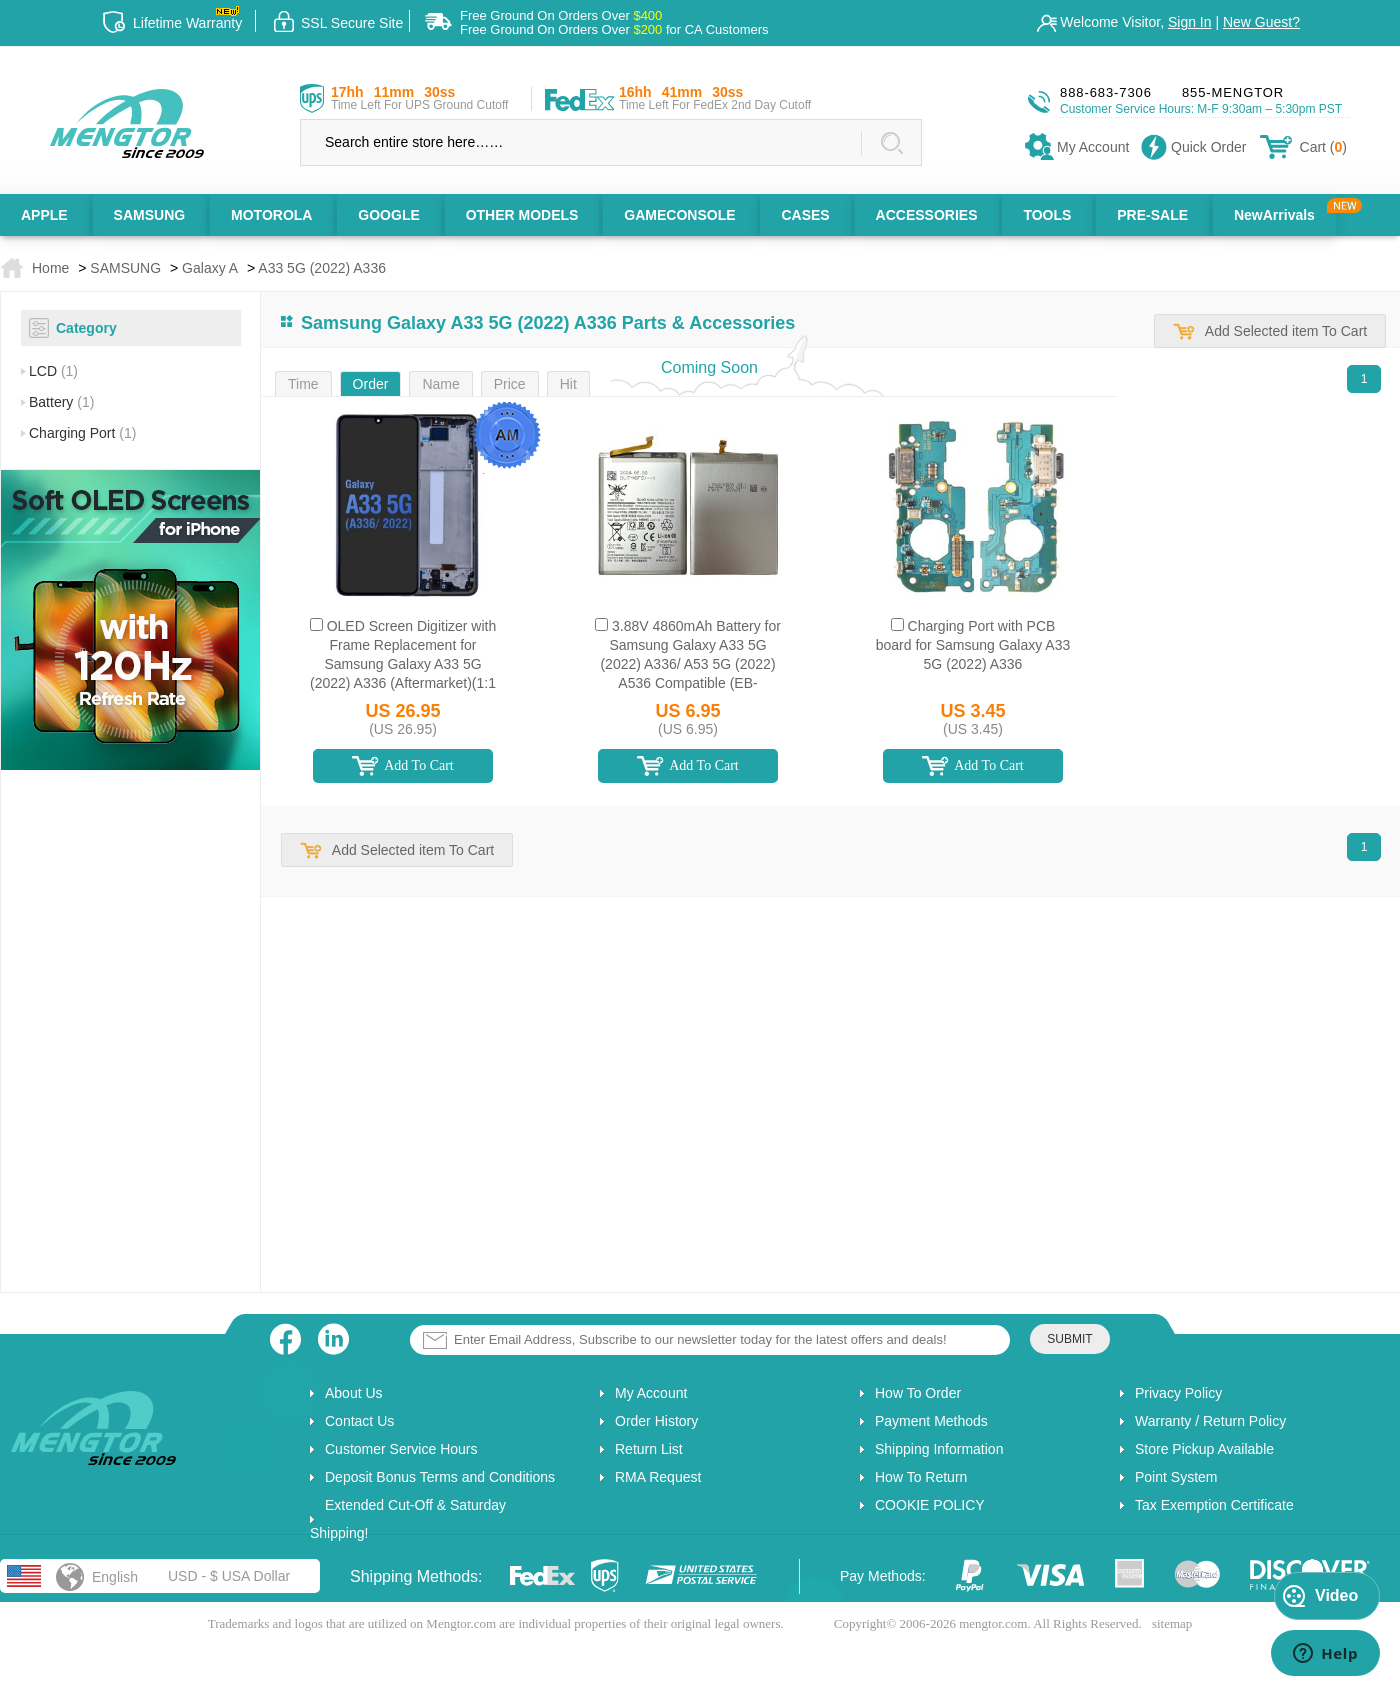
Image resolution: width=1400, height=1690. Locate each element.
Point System (1176, 1477)
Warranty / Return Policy (1210, 1421)
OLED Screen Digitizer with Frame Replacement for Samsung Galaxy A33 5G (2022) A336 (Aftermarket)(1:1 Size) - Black (403, 664)
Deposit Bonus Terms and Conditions (440, 1477)
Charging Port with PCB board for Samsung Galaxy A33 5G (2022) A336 (973, 645)
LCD (53, 371)
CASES (805, 215)
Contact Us (359, 1421)
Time (303, 384)
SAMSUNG (150, 215)
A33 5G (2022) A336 (322, 268)
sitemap (1172, 1623)
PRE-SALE (1152, 215)
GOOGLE (388, 215)
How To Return (921, 1477)
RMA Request (658, 1477)
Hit (568, 384)
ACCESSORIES (927, 215)
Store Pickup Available (1204, 1449)
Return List (649, 1449)
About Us (354, 1393)
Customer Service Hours (401, 1449)
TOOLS (1047, 215)
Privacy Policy (1178, 1393)
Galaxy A (210, 268)
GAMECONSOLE (679, 215)
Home (50, 268)
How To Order (918, 1393)
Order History (656, 1421)
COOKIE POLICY (930, 1505)
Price (510, 384)
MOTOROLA (271, 215)
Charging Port (82, 433)
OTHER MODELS (522, 215)
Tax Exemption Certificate (1214, 1505)
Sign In (1190, 22)
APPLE (44, 215)
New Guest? (1261, 22)
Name (440, 384)
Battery (61, 402)
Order (371, 384)
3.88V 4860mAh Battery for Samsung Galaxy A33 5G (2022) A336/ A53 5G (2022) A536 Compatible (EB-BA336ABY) (690, 664)
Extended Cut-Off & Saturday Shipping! (408, 1519)
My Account (651, 1393)
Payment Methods (931, 1421)
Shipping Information (939, 1449)
